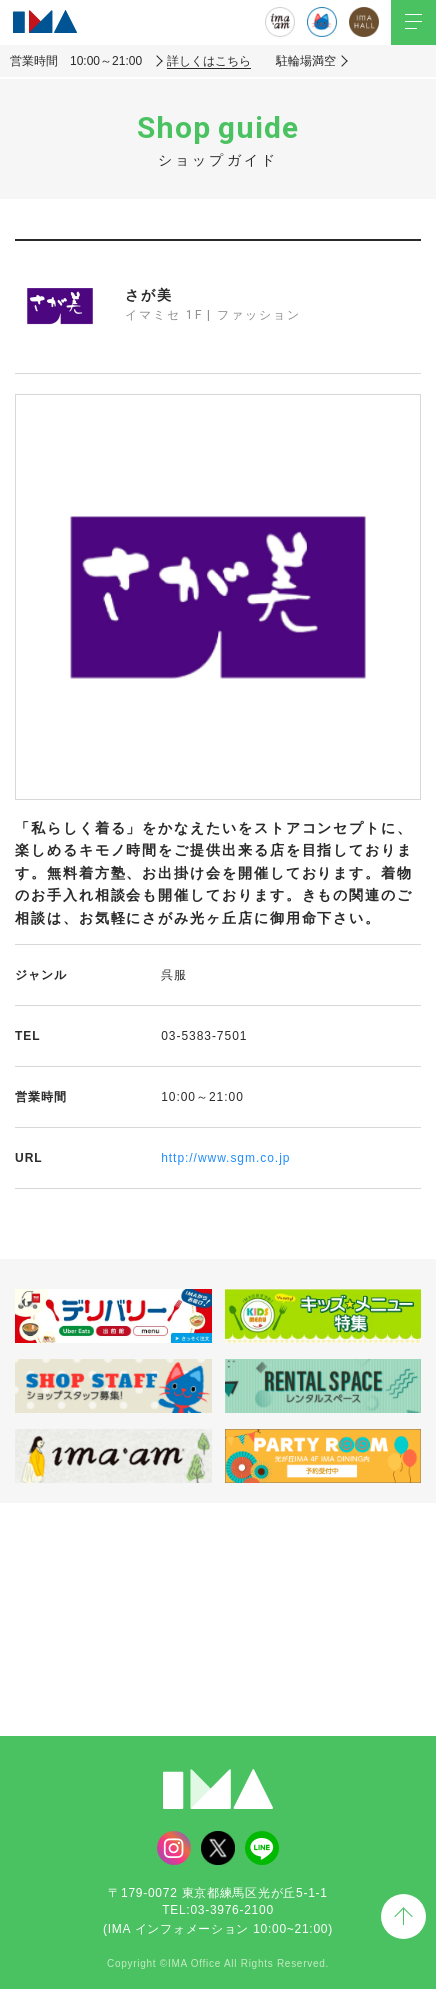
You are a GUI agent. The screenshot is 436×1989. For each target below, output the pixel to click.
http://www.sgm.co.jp (225, 1158)
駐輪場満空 (306, 61)
